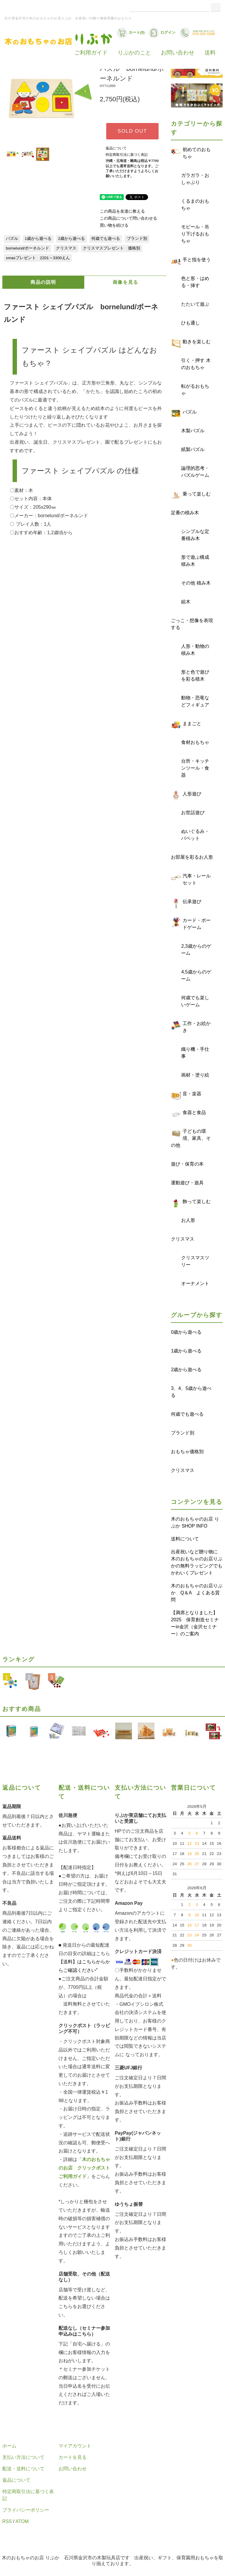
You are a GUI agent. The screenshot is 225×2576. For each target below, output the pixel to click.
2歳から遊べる (71, 238)
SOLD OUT (132, 131)
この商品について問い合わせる (128, 218)
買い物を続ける (114, 225)
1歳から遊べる (38, 238)
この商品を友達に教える (122, 211)
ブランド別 (137, 238)
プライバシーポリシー (25, 2509)
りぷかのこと (134, 52)
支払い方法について (23, 2457)
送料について (185, 1538)
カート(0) (131, 32)
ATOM (22, 2521)
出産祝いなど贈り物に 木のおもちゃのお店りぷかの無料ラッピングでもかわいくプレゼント (196, 1562)
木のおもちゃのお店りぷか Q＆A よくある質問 (196, 1592)
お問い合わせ (177, 52)
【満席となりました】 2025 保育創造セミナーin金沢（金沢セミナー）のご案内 (196, 1623)
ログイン (162, 32)
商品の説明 (43, 282)
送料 (210, 52)
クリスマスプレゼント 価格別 (111, 248)
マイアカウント (75, 2445)
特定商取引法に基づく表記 (127, 154)
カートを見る (73, 2457)
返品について (116, 148)
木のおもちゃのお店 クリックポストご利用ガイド (84, 2168)
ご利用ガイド (91, 52)
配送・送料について (23, 2468)
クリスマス (66, 248)
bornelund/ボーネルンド (27, 248)
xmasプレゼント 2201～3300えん (38, 258)
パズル (12, 238)
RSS (7, 2521)
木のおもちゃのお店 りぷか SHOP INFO (195, 1522)
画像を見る (125, 282)
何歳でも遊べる (105, 238)
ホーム (9, 2445)
